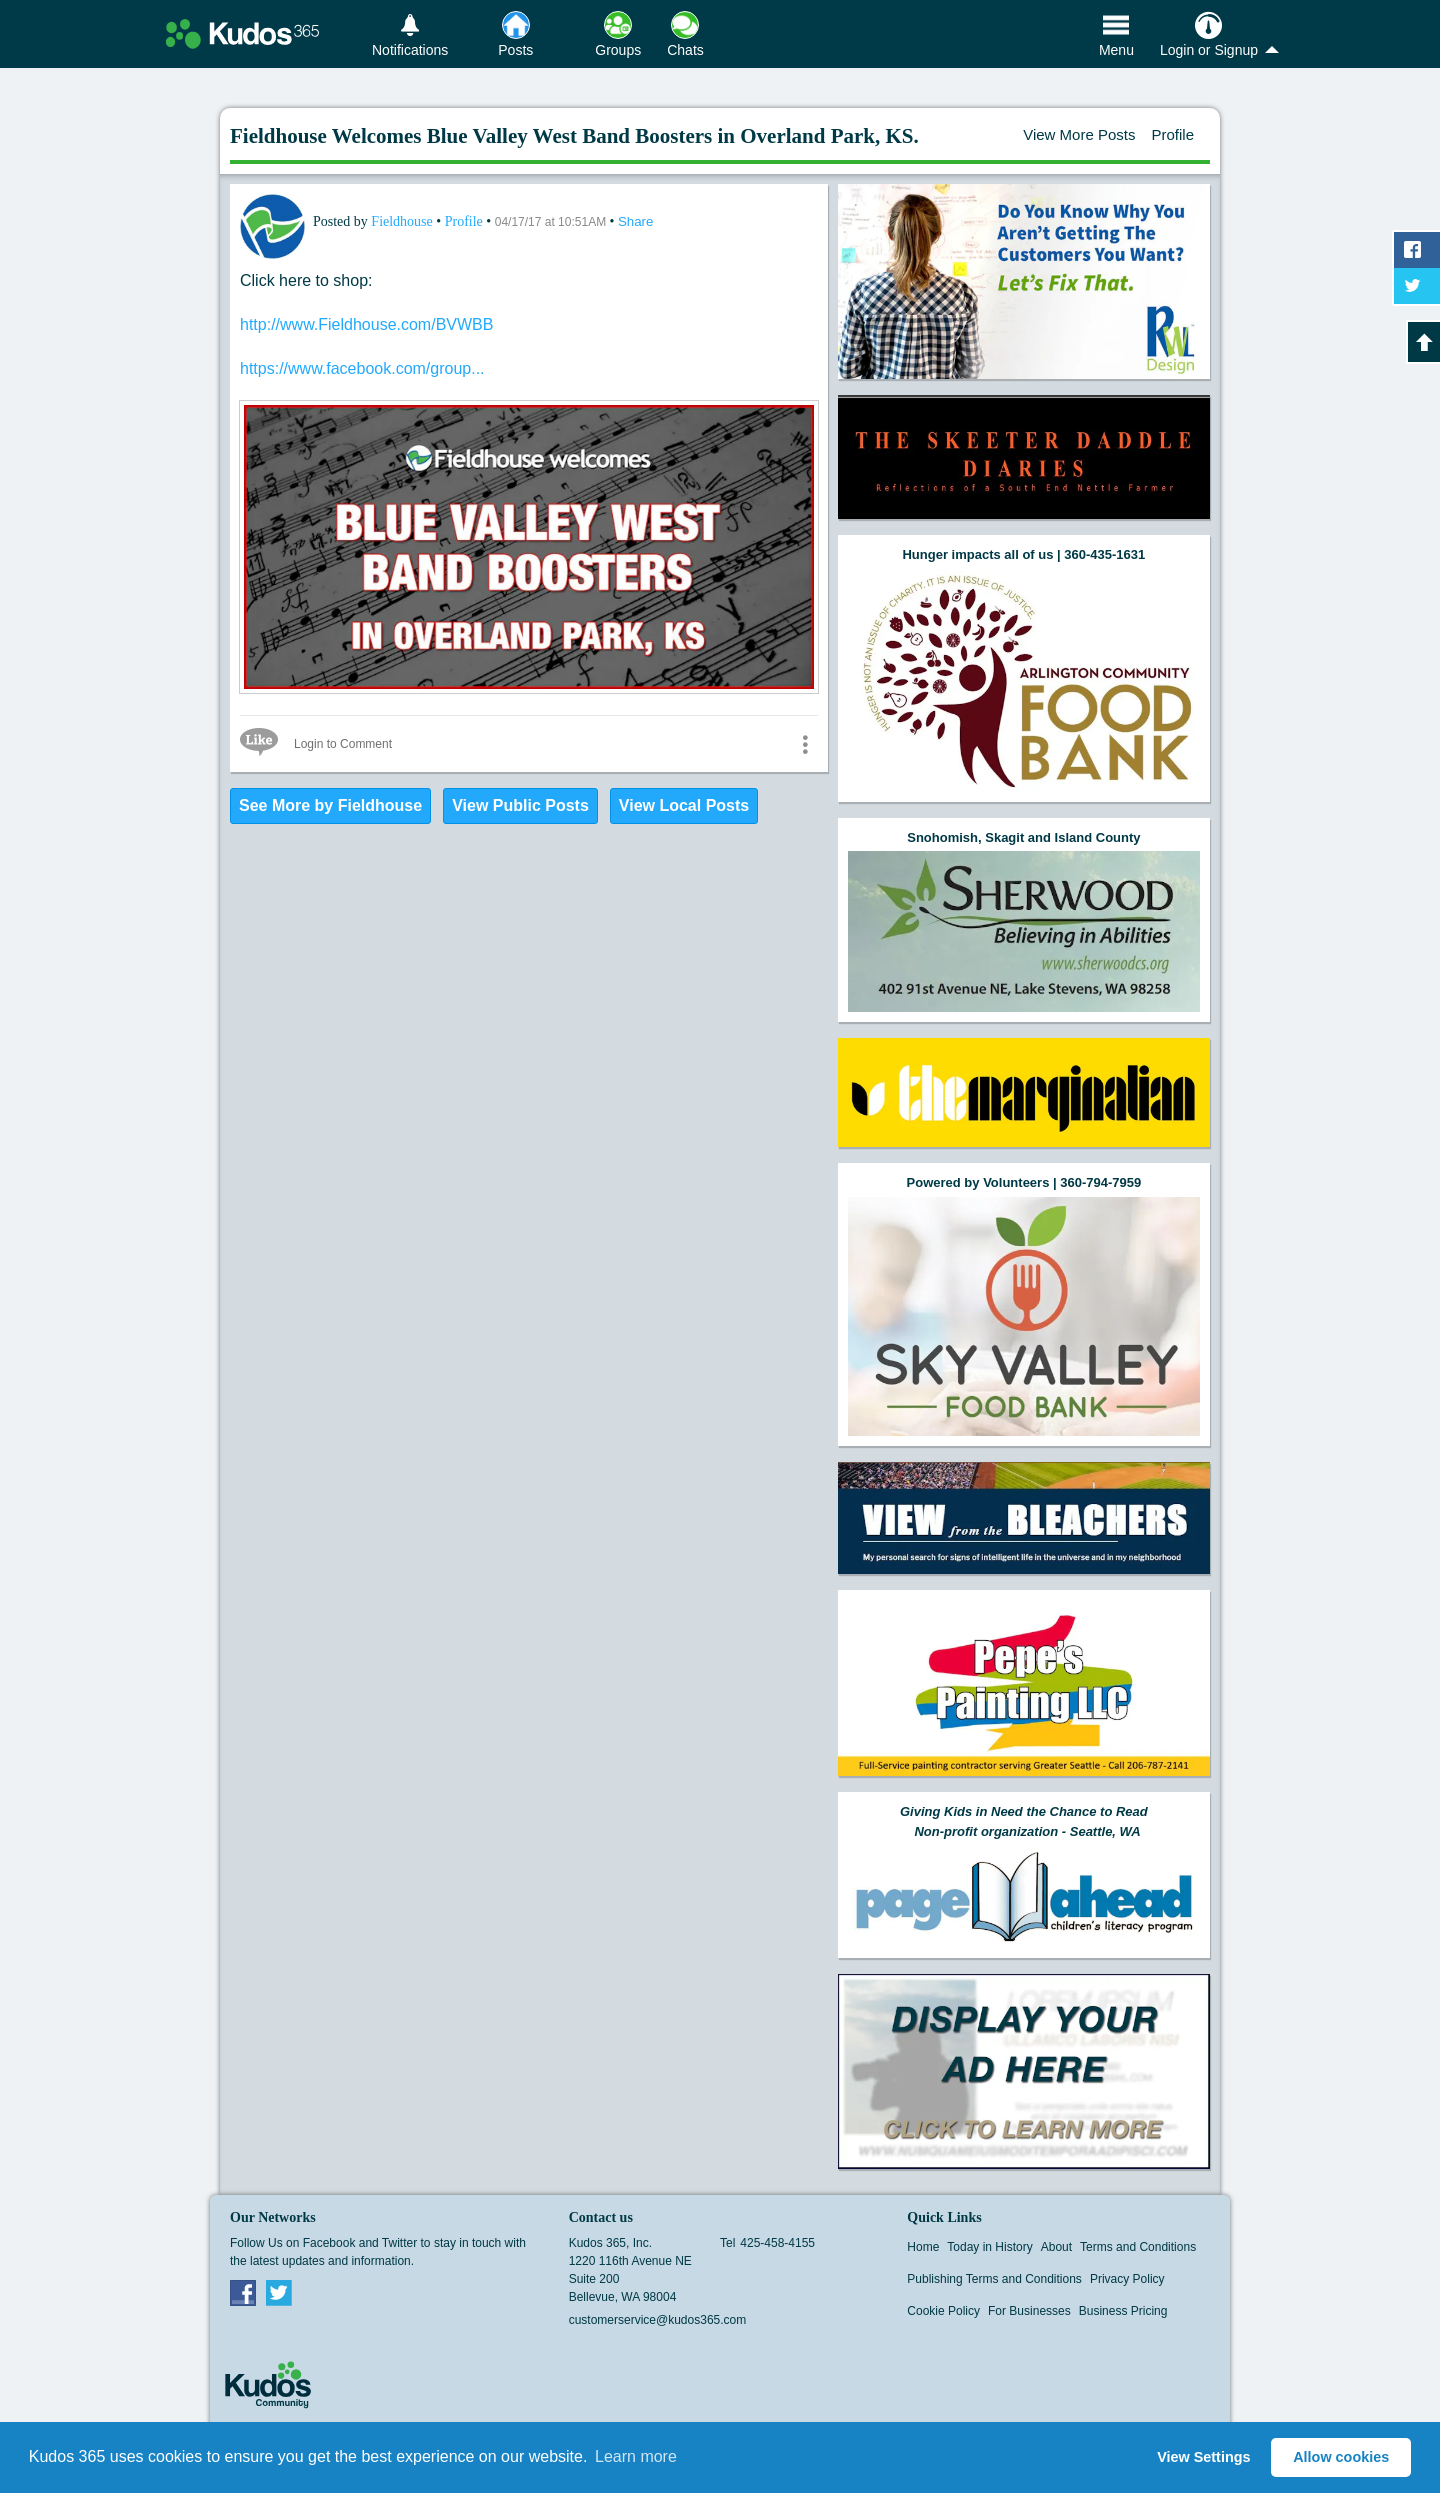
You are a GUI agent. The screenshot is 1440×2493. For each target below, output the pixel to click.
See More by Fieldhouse (330, 805)
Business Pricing (1123, 2311)
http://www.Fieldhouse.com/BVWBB (366, 324)
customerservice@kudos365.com (658, 2320)
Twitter (279, 2292)
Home (923, 2247)
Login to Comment (343, 744)
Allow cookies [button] (1341, 2457)
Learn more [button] (636, 2456)
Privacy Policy (1127, 2279)
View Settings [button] (1203, 2457)
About (1056, 2247)
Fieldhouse (403, 221)
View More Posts (1079, 134)
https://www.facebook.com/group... (362, 368)
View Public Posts (520, 805)
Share (636, 221)
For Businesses (1029, 2311)
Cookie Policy (943, 2311)
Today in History (989, 2247)
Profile (1172, 134)
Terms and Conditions (1138, 2247)
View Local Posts (684, 805)
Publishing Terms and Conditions (994, 2279)
